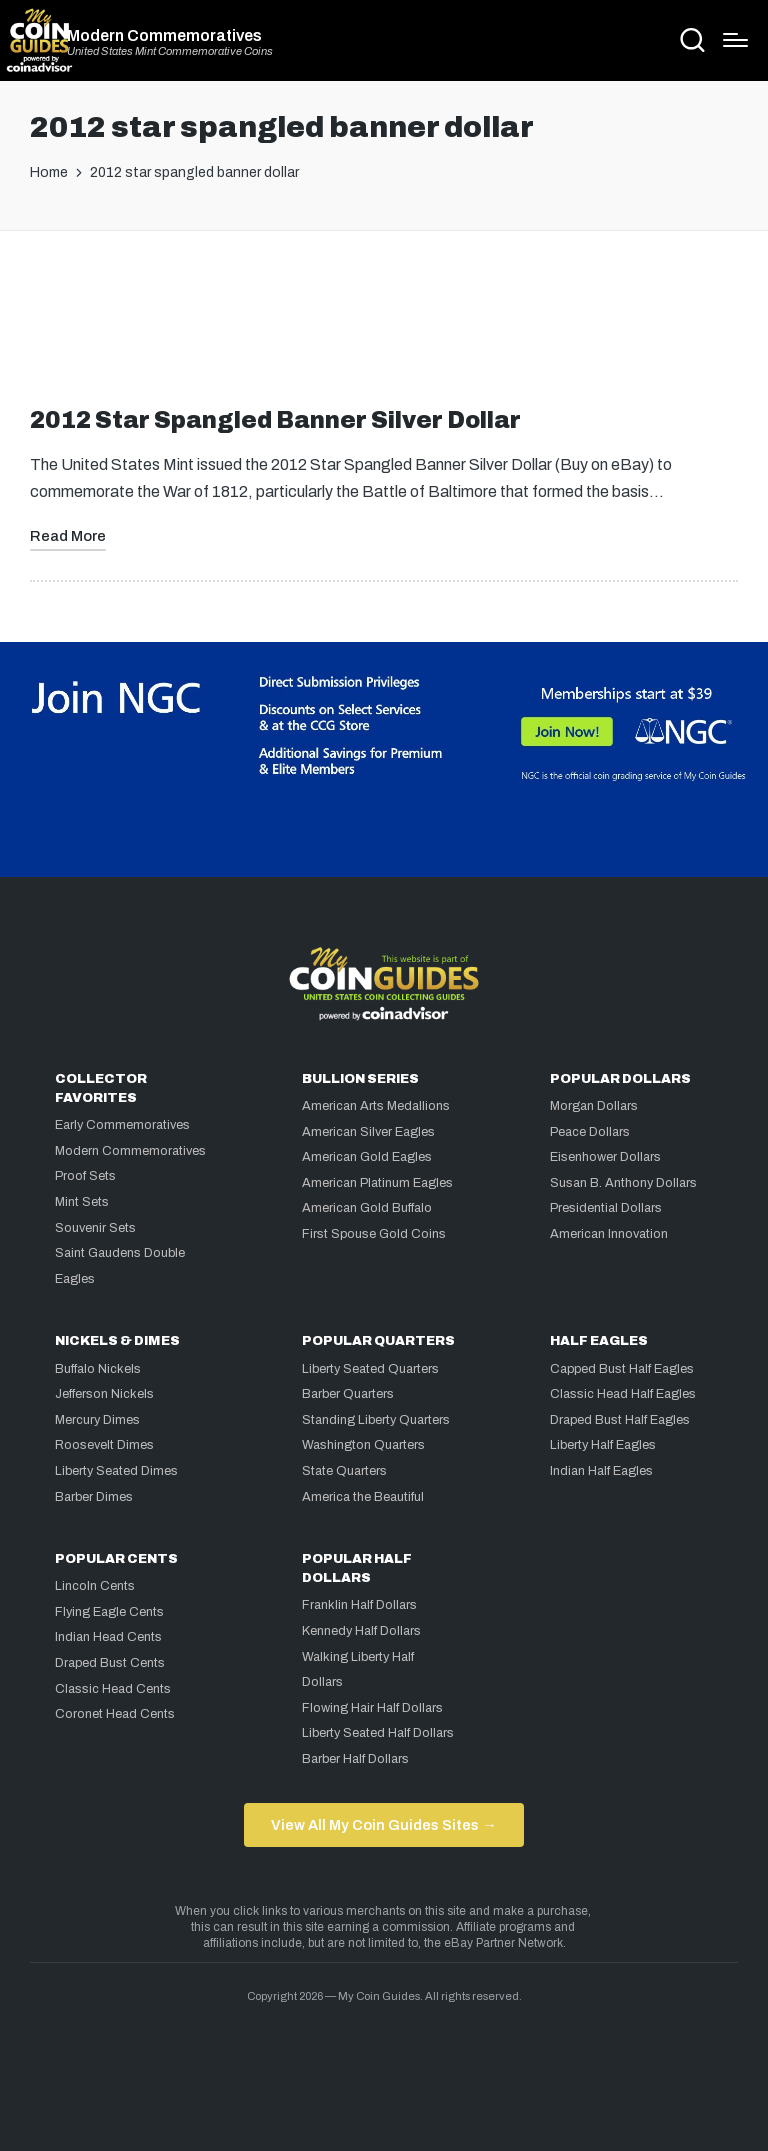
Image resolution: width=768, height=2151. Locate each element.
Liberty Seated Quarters (370, 1369)
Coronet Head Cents (115, 1714)
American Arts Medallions (376, 1106)
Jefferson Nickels (104, 1394)
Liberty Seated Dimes (116, 1471)
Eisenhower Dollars (605, 1157)
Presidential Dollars (606, 1208)
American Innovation (609, 1234)
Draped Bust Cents (110, 1663)
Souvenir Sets (95, 1228)
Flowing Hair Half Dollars (372, 1708)
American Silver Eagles (368, 1132)
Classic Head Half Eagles (623, 1394)
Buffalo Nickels (98, 1369)
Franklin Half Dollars (359, 1605)
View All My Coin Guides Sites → (383, 1825)
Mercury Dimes (97, 1420)
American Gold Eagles (367, 1157)
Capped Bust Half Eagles (622, 1369)
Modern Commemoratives (164, 36)
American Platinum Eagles (377, 1183)
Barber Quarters (348, 1394)
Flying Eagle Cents (109, 1612)
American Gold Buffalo (367, 1208)
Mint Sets (82, 1202)
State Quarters (344, 1471)
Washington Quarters (363, 1445)
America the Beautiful (363, 1497)
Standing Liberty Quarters (376, 1420)
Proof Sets (85, 1176)
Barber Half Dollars (355, 1759)
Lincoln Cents (95, 1586)
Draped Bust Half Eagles (620, 1420)
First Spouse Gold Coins (374, 1234)
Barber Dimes (94, 1497)
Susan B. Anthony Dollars (623, 1183)
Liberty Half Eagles (603, 1445)
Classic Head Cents (113, 1689)
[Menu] (735, 40)
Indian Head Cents (108, 1637)
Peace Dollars (590, 1132)
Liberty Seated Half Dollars (378, 1733)
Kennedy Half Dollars (361, 1631)
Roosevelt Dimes (104, 1445)
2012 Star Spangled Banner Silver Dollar (275, 420)
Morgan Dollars (594, 1106)
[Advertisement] (384, 327)
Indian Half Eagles (601, 1471)
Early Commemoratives (122, 1125)
